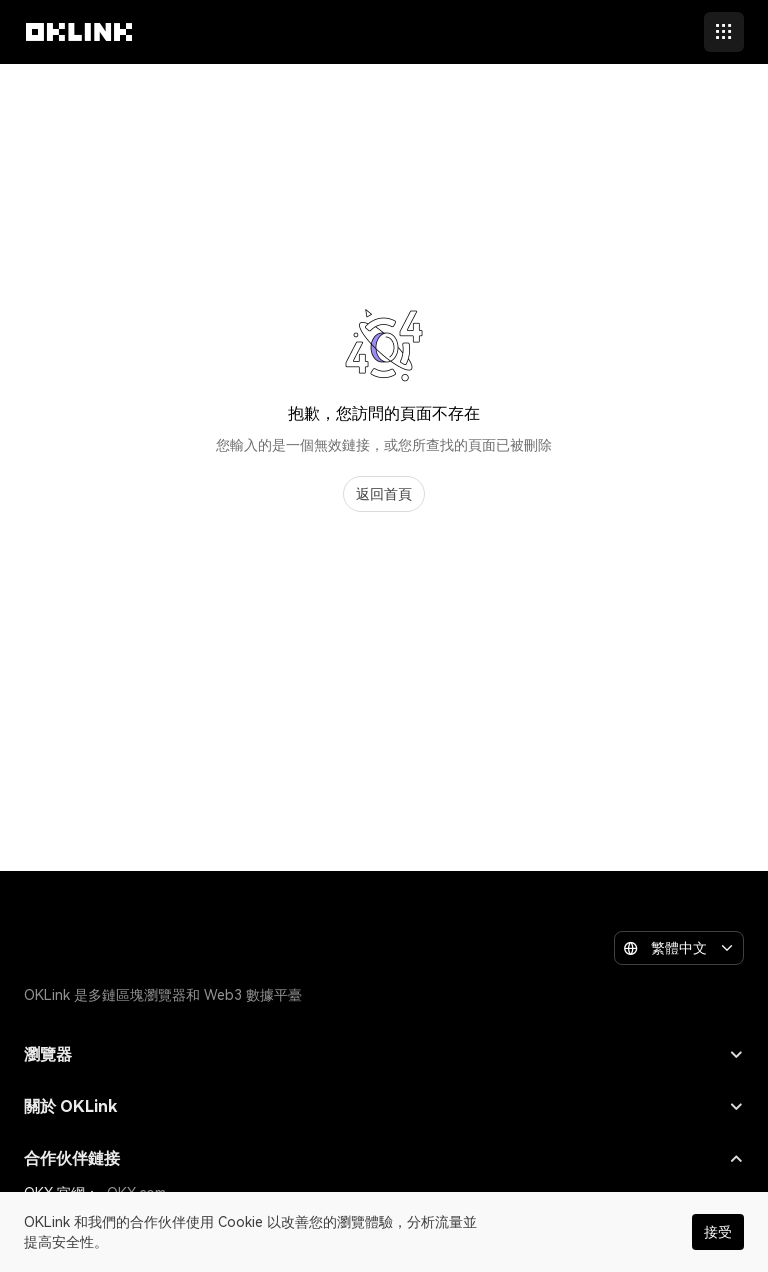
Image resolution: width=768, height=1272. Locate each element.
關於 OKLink (384, 1106)
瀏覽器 (384, 1054)
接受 (718, 1232)
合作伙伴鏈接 (384, 1158)
